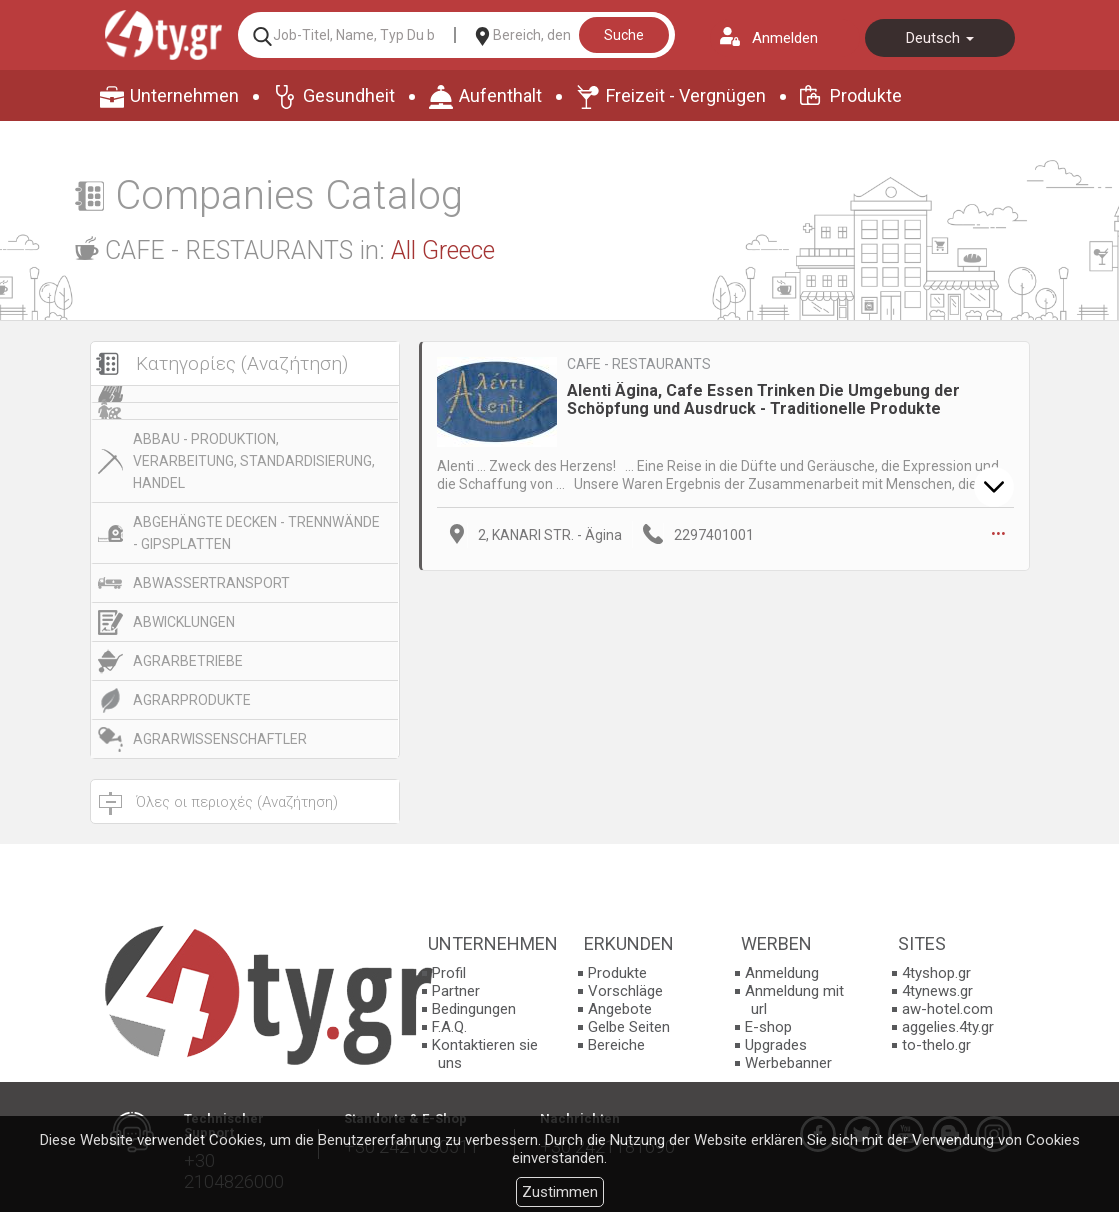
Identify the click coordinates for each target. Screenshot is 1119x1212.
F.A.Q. (449, 1027)
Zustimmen (560, 1192)
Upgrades (776, 1045)
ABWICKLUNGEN (184, 622)
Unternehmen (184, 95)
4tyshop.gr (936, 973)
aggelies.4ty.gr (948, 1027)
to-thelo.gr (936, 1045)
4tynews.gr (937, 991)
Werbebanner (788, 1063)
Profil (449, 973)
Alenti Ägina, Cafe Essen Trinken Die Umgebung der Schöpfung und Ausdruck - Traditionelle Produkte (763, 399)
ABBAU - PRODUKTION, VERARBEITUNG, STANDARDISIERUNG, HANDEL (254, 461)
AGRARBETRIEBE (188, 661)
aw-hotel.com (947, 1009)
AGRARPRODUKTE (192, 700)
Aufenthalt (500, 95)
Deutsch (940, 38)
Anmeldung (782, 973)
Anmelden (785, 38)
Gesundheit (349, 95)
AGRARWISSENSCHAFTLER (220, 739)
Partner (456, 991)
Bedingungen (474, 1009)
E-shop (768, 1027)
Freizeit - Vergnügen (686, 95)
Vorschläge (625, 991)
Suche (624, 35)
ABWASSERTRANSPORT (211, 583)
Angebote (620, 1009)
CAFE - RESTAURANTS (639, 364)
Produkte (866, 95)
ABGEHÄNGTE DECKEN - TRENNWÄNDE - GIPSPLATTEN (256, 533)
